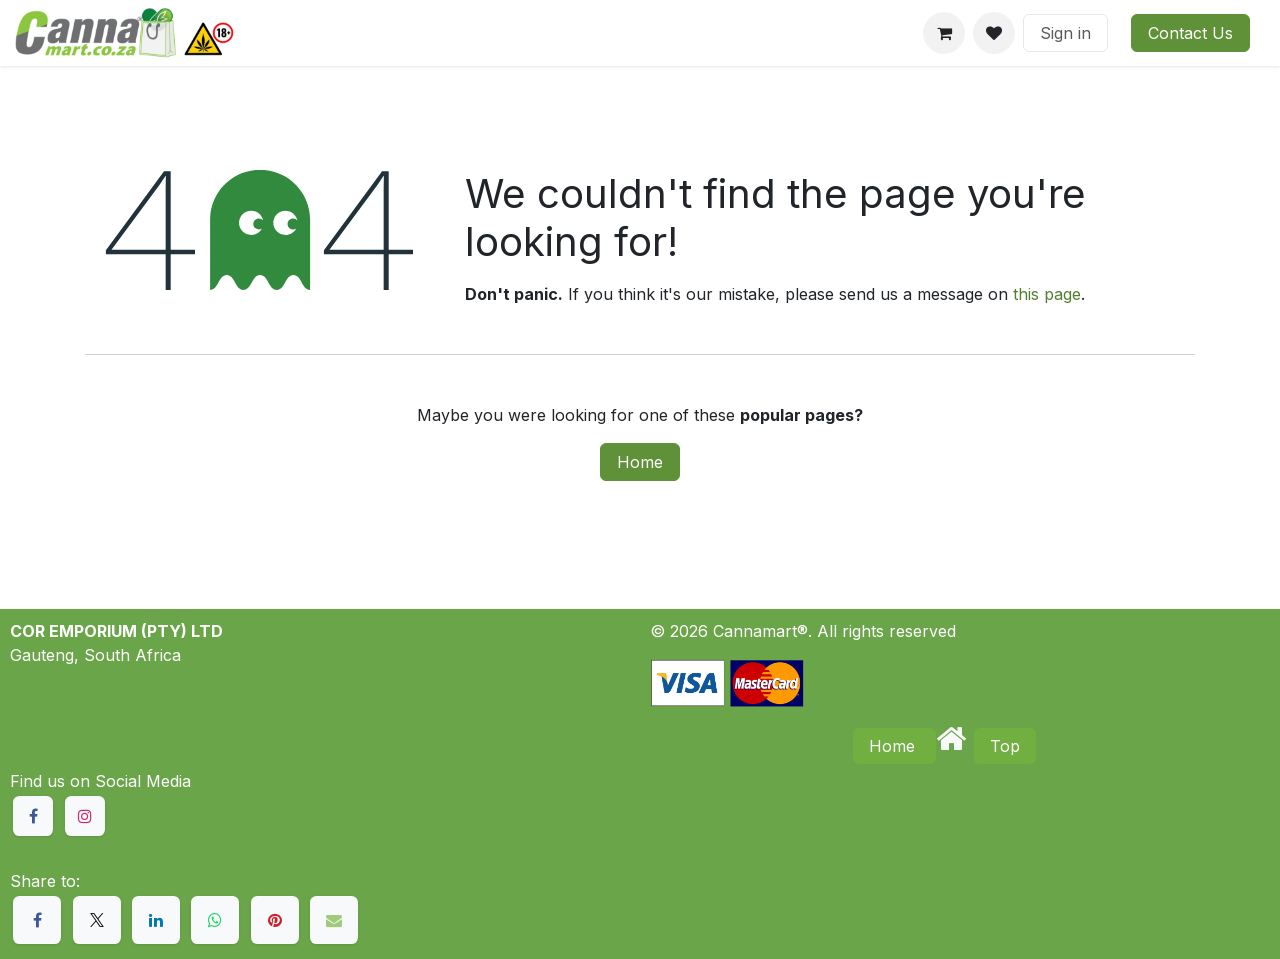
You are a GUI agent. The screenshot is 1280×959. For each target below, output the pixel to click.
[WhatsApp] (215, 920)
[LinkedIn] (156, 920)
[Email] (334, 920)
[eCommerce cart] (944, 33)
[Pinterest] (275, 920)
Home (640, 462)
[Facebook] (37, 920)
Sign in (1065, 33)
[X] (97, 920)
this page (1047, 294)
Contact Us (1190, 33)
